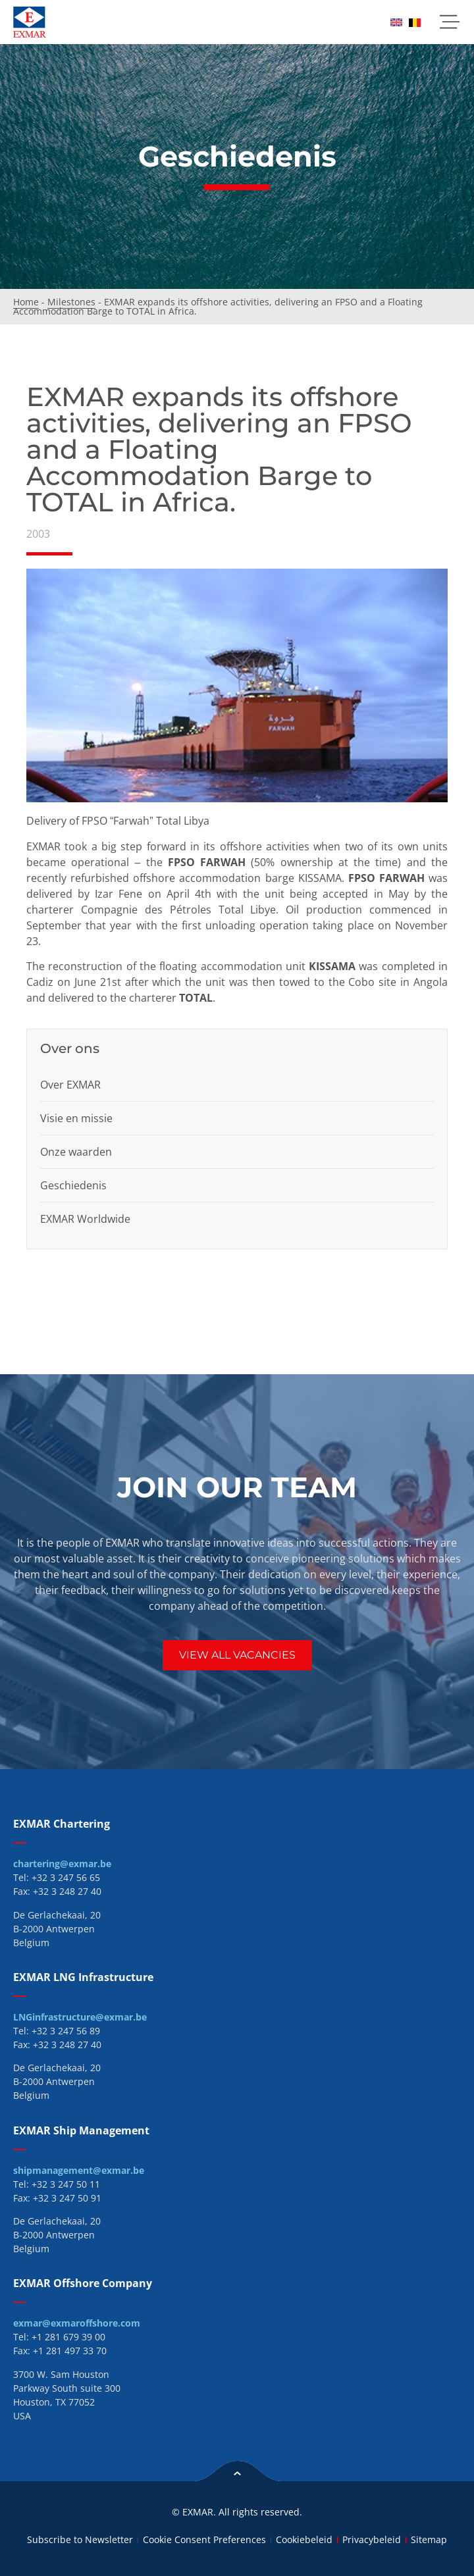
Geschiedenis (73, 1185)
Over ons (69, 1048)
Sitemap (429, 2539)
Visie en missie (76, 1118)
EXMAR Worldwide (85, 1218)
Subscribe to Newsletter (80, 2539)
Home (26, 302)
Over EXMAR (70, 1084)
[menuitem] (396, 22)
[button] (449, 22)
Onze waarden (76, 1151)
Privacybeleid (371, 2539)
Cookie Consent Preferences (204, 2539)
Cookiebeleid (304, 2539)
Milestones (71, 302)
